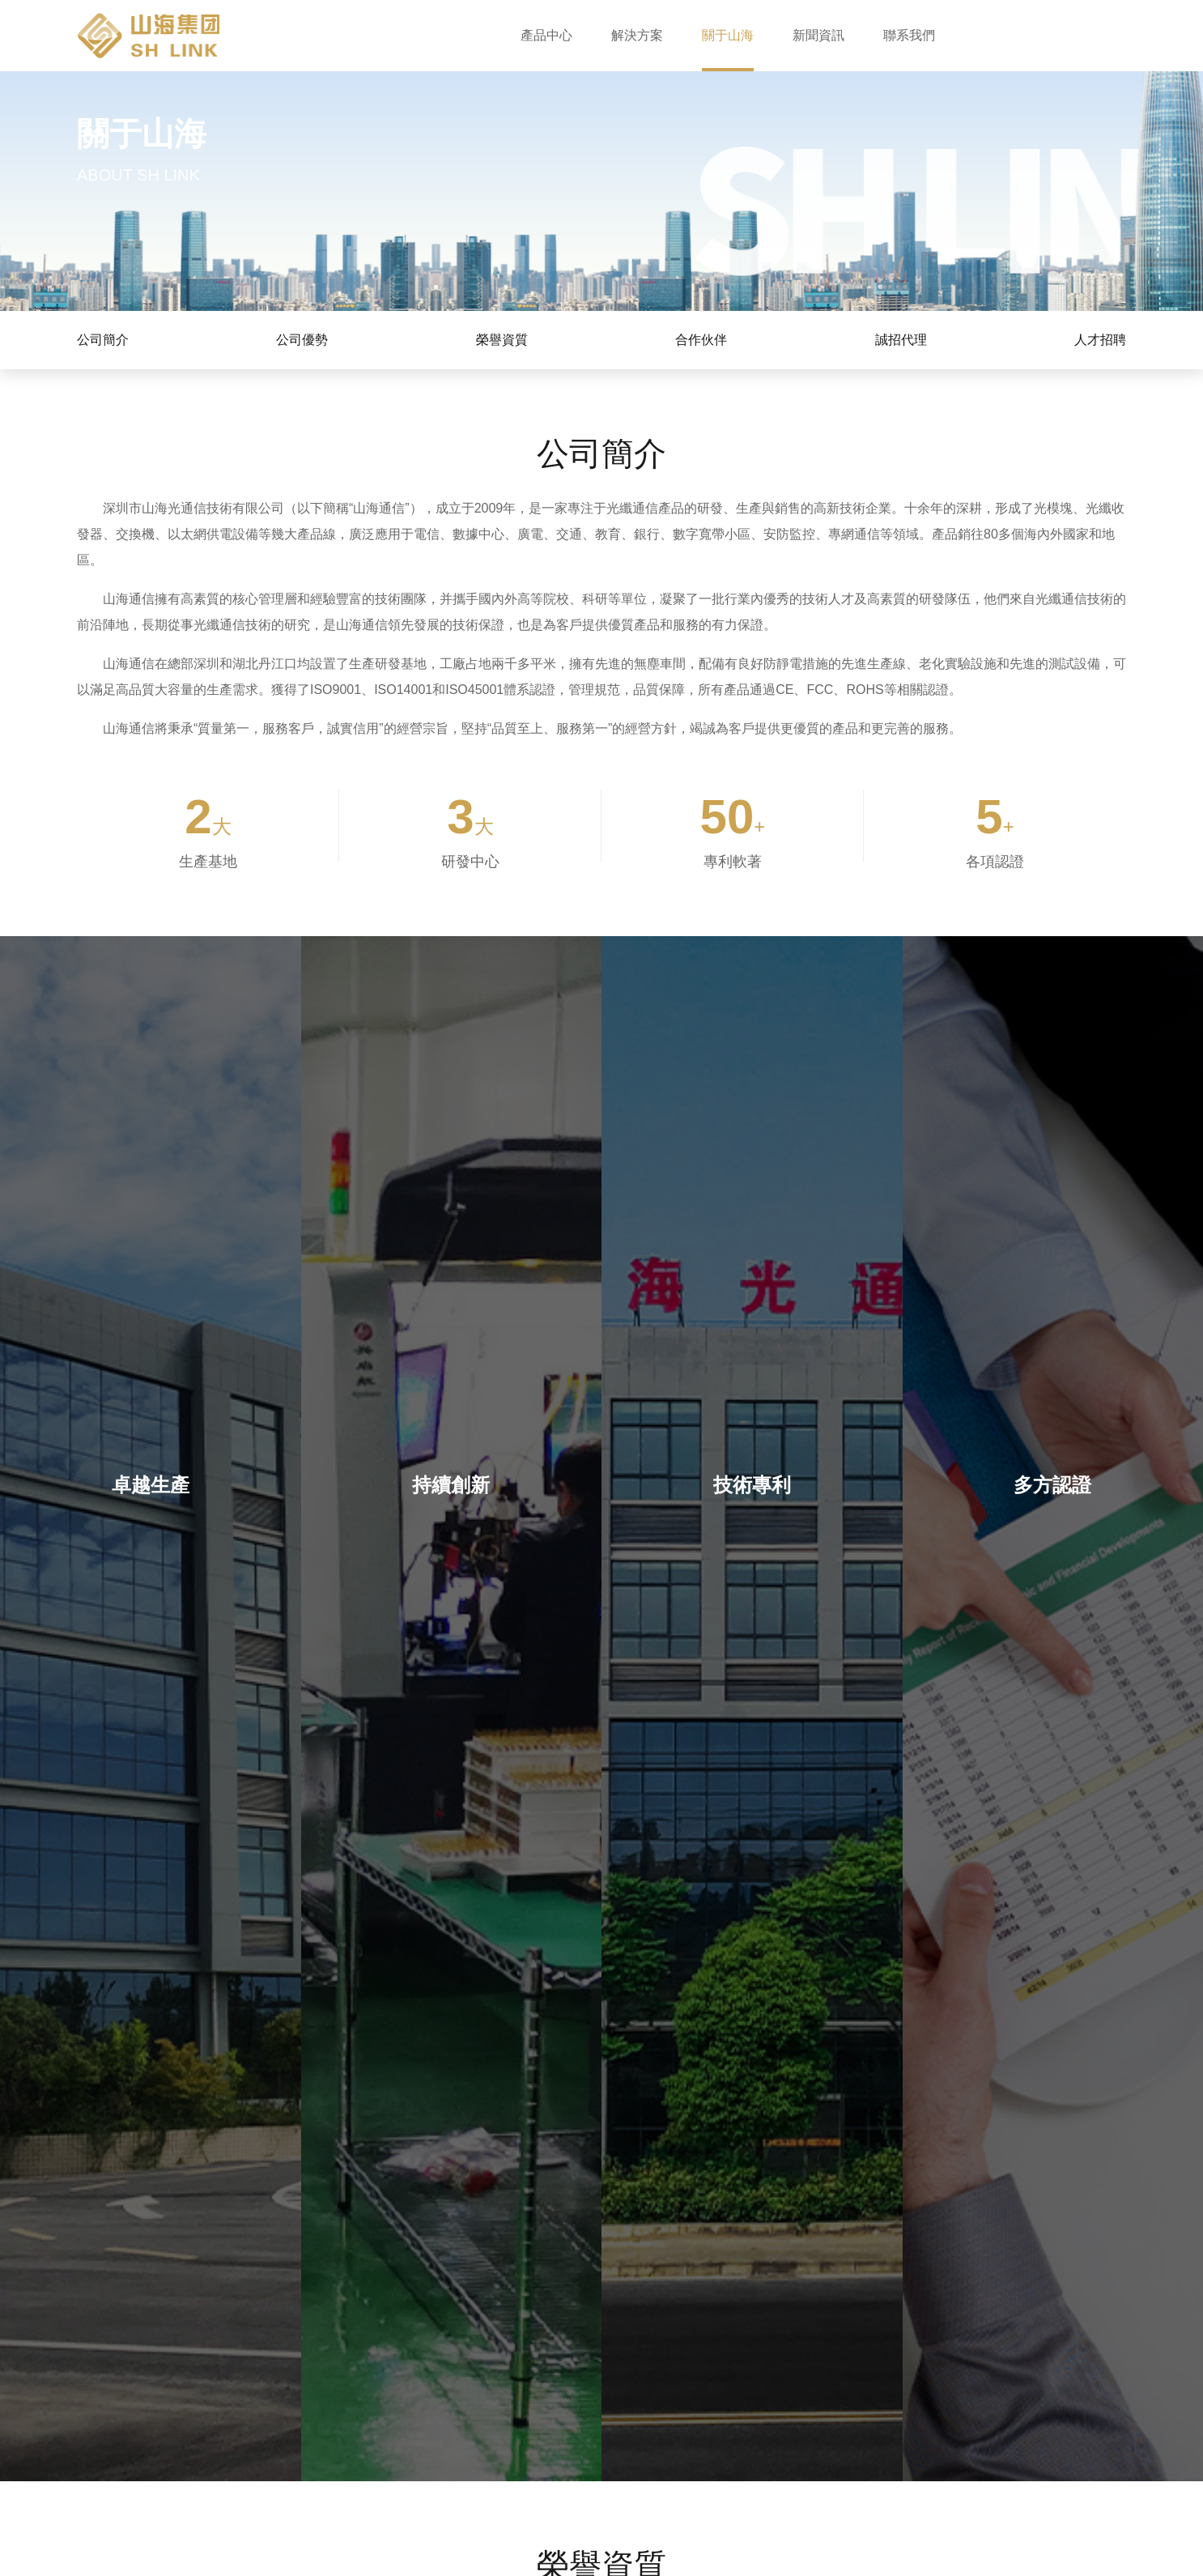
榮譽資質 (502, 340)
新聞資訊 (818, 35)
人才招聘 (1100, 340)
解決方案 (637, 35)
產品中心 (546, 35)
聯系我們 (909, 35)
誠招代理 (901, 340)
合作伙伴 (701, 340)
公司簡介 (103, 340)
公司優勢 (302, 340)
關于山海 (728, 35)
